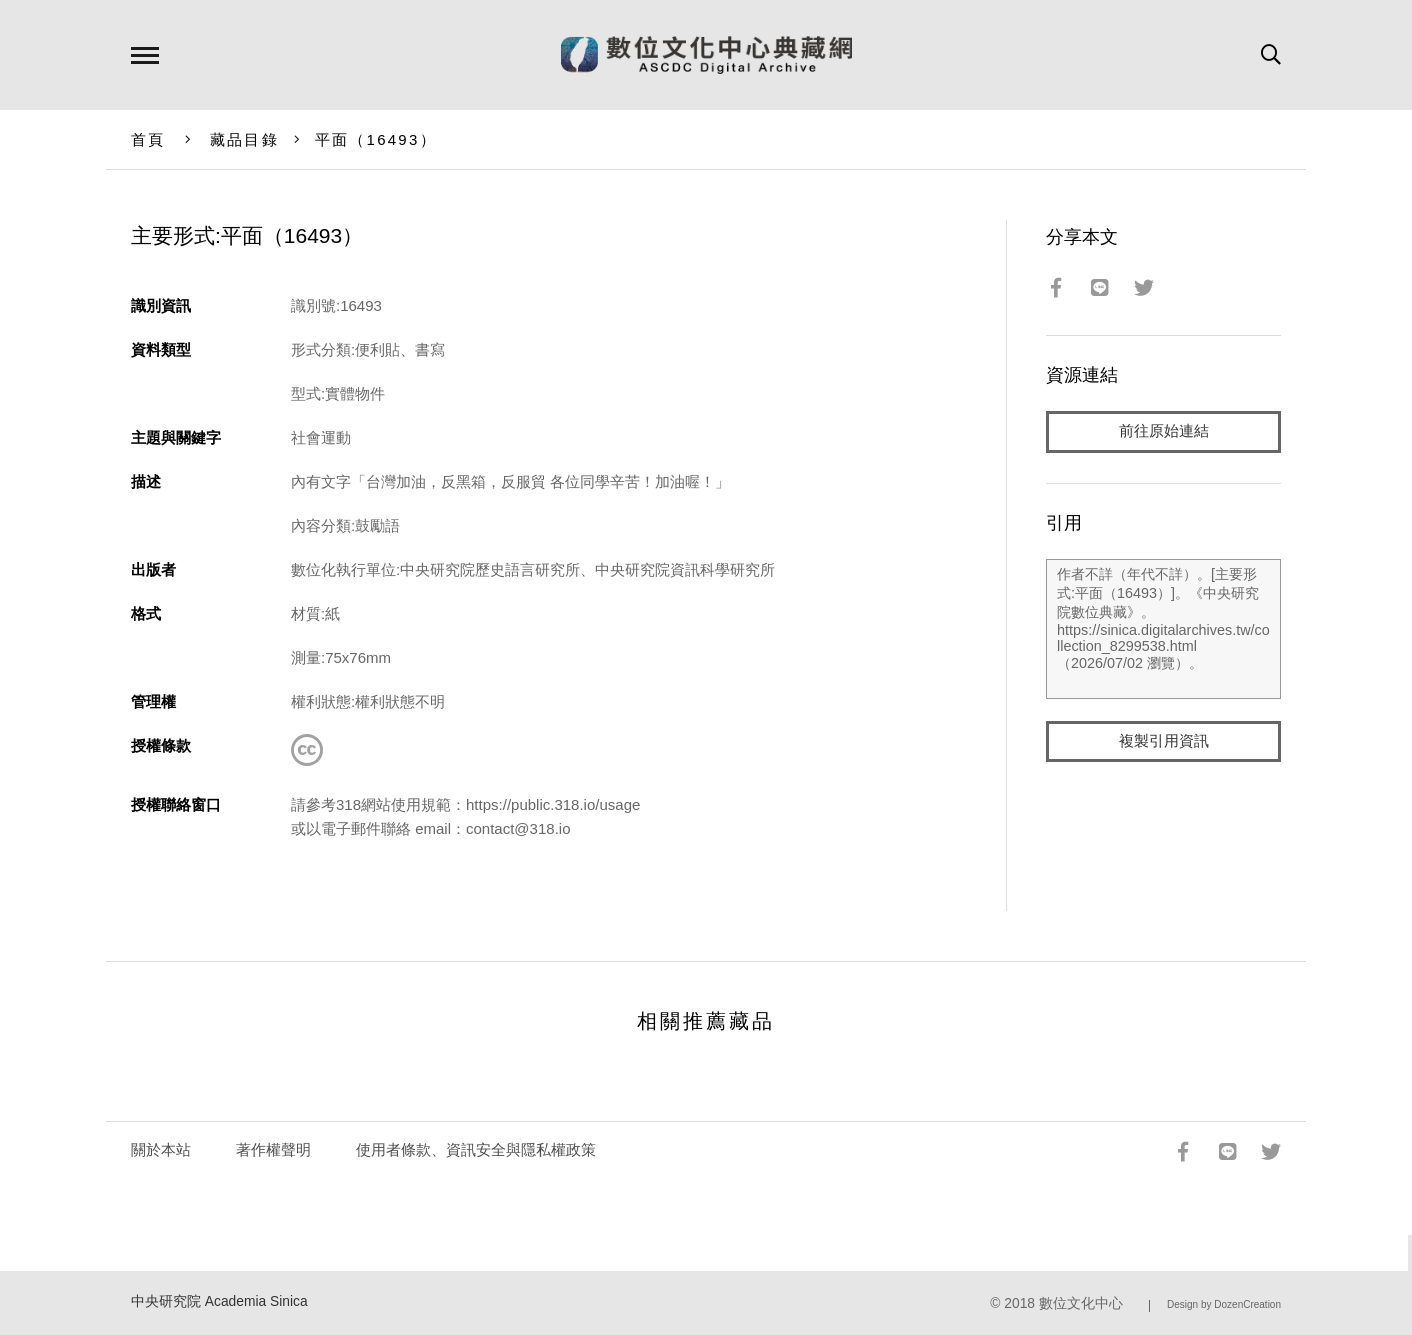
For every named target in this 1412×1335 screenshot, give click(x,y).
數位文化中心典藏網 (706, 55)
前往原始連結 (1164, 431)
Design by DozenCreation (1224, 1304)
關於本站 (161, 1149)
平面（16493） (376, 139)
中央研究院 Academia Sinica (219, 1301)
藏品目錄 (244, 139)
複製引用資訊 (1164, 741)
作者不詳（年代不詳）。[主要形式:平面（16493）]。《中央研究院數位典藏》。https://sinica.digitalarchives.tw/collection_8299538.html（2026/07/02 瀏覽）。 (1163, 629)
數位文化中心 (1081, 1303)
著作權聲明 (273, 1149)
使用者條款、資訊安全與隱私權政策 (476, 1149)
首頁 (148, 139)
